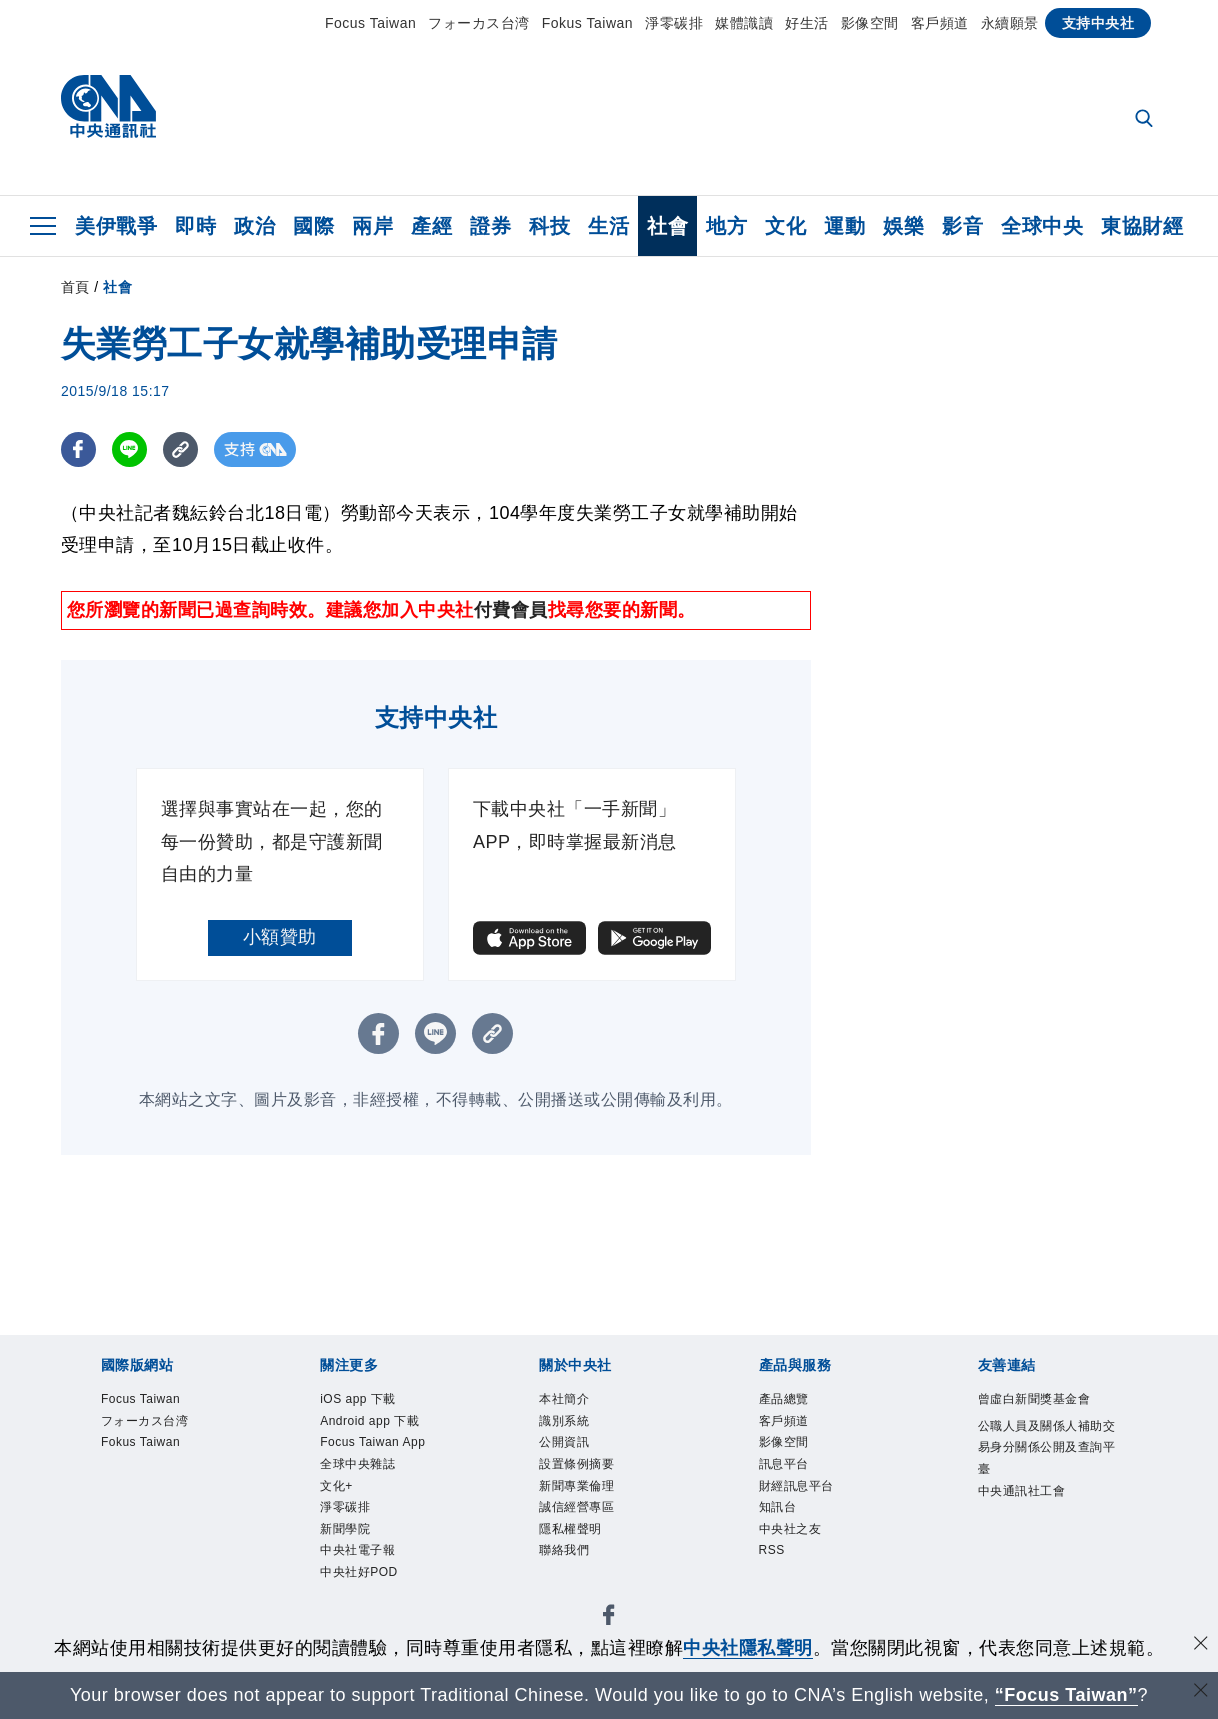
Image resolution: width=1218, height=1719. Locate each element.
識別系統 (564, 1421)
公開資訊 (564, 1442)
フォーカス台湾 (479, 23)
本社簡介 (564, 1399)
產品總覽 (784, 1399)
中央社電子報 (357, 1550)
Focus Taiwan (370, 23)
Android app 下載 (369, 1421)
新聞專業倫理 (576, 1486)
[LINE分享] (129, 449)
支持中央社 (1098, 23)
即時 (195, 226)
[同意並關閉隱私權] (1201, 1645)
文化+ (336, 1486)
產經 (431, 226)
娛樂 (903, 226)
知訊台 (778, 1507)
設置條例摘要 (576, 1464)
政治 (254, 226)
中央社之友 (790, 1529)
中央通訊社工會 (1022, 1491)
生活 (608, 226)
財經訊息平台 (796, 1486)
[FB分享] (78, 449)
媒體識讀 (744, 23)
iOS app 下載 (358, 1399)
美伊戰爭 (116, 226)
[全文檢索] (1146, 120)
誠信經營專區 (576, 1507)
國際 (313, 226)
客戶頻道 (940, 23)
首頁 (75, 287)
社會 (667, 226)
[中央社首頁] (108, 111)
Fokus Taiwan (587, 23)
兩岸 (372, 226)
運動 (844, 226)
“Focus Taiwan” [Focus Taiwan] (1066, 1695)
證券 (490, 226)
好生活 (807, 23)
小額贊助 (280, 937)
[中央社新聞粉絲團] (609, 1618)
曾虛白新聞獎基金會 (1034, 1399)
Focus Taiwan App (372, 1442)
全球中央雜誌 (357, 1464)
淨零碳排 (674, 23)
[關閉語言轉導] (1201, 1692)
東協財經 (1142, 226)
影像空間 (870, 23)
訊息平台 (784, 1464)
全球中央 (1042, 226)
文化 (785, 226)
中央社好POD (359, 1572)
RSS (772, 1550)
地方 (726, 226)
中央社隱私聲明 (748, 1648)
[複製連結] (180, 449)
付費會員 (511, 610)
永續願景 (1010, 23)
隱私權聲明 (570, 1529)
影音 (962, 226)
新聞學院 (345, 1529)
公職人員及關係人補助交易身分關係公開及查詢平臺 (1047, 1447)
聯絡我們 (564, 1550)
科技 (549, 226)
